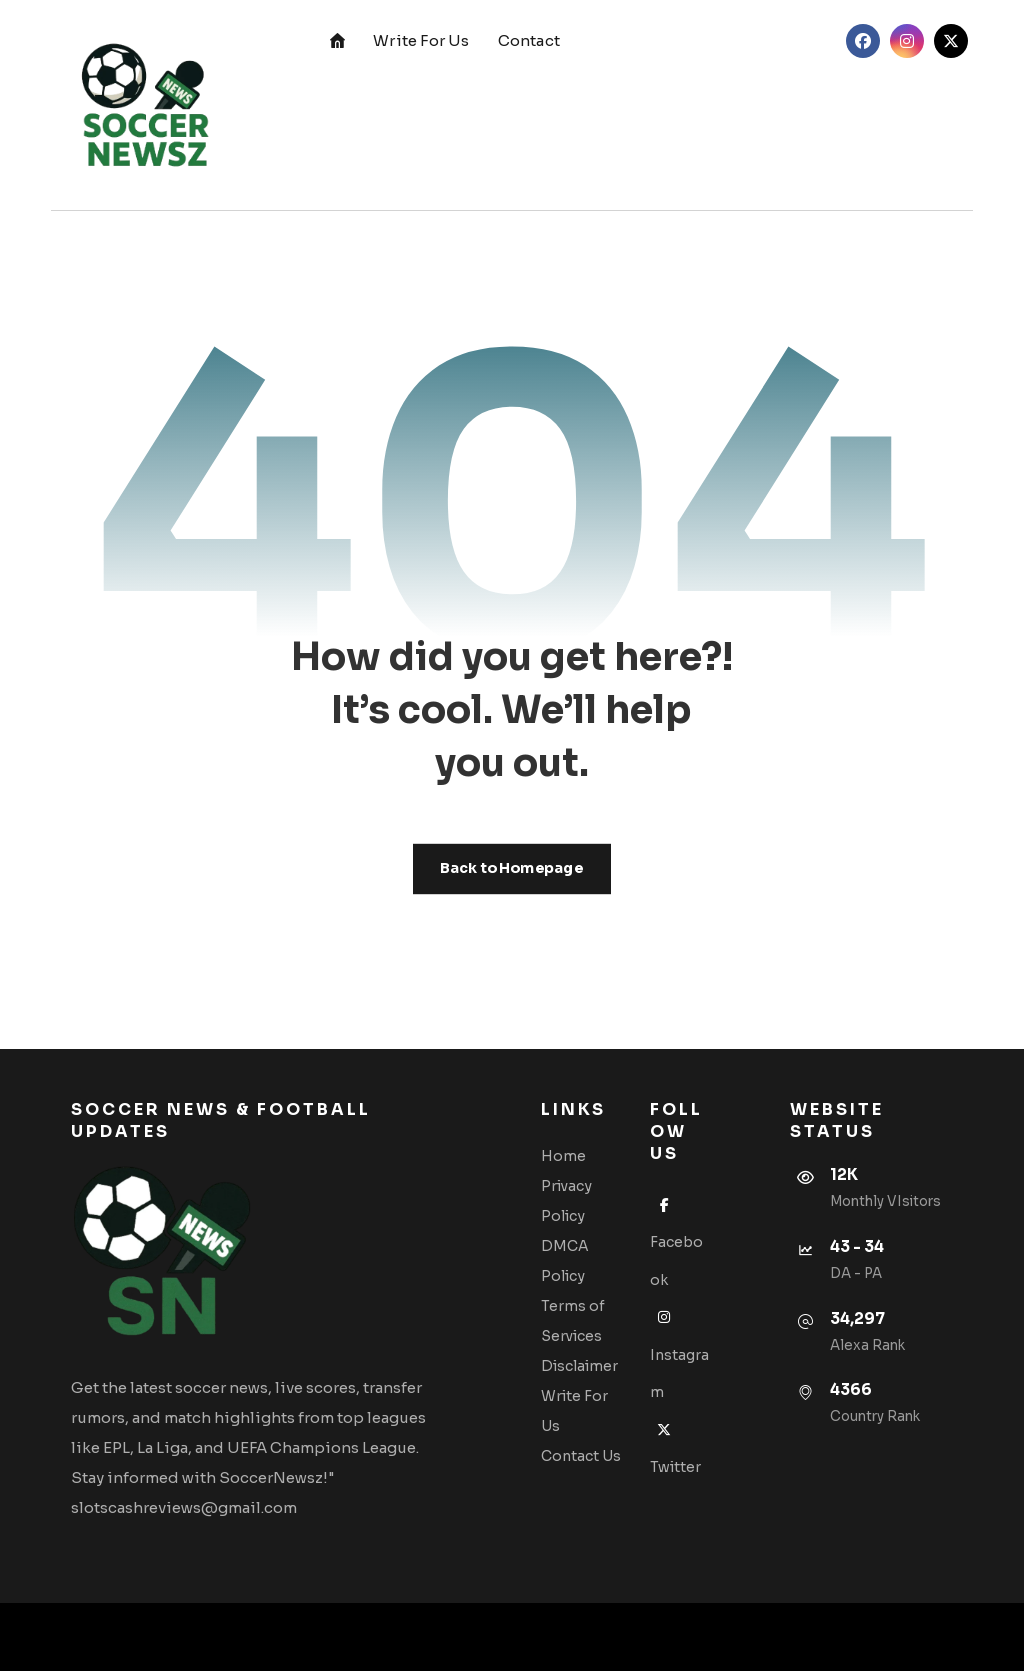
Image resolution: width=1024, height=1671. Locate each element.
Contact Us (581, 1456)
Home (563, 1156)
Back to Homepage (512, 868)
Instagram (679, 1354)
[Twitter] (951, 41)
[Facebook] (863, 41)
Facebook (676, 1242)
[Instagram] (907, 41)
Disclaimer (579, 1366)
